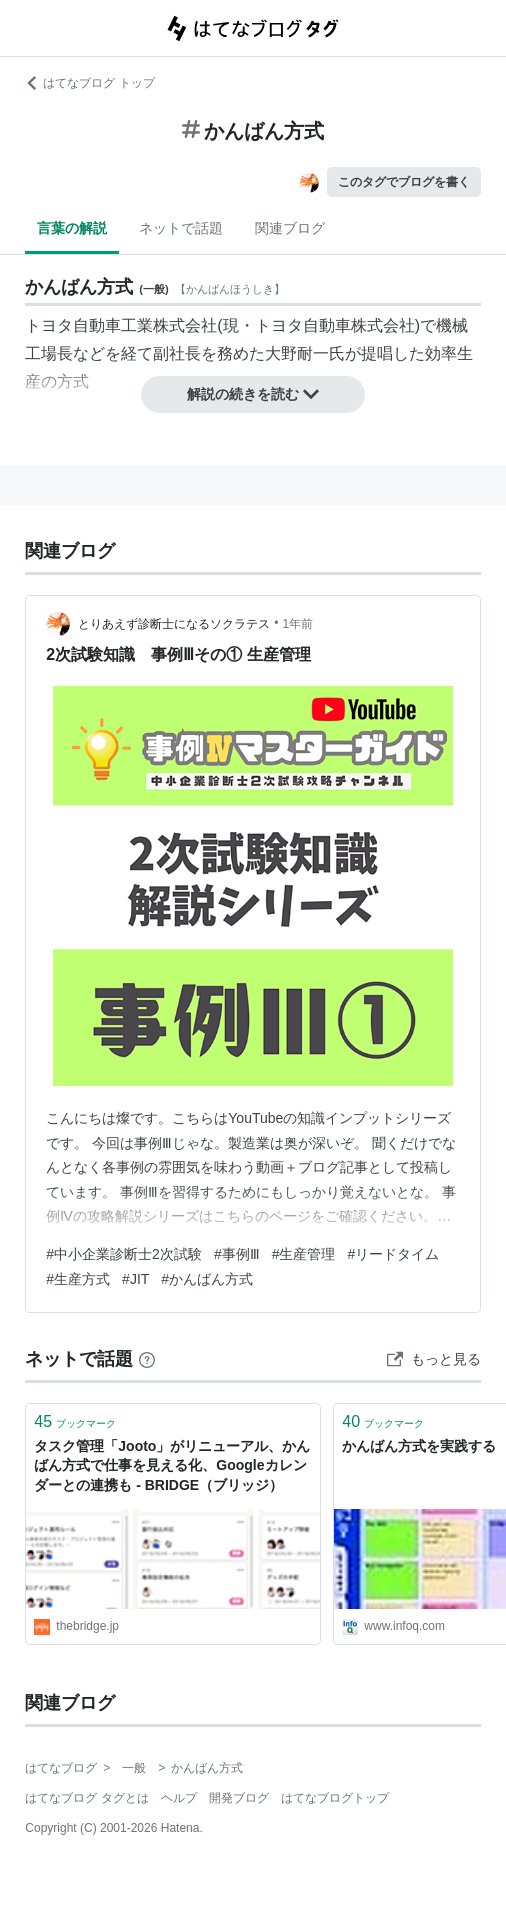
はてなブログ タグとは (86, 1798)
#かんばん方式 (207, 1279)
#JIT (135, 1279)
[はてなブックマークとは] (147, 1359)
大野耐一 (297, 353)
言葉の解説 (72, 228)
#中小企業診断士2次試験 (124, 1254)
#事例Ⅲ (237, 1254)
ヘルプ (179, 1798)
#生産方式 (78, 1279)
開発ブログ (239, 1798)
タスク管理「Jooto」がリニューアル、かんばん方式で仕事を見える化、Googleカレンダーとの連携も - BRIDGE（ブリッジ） (172, 1465)
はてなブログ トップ (89, 83)
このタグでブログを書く (404, 182)
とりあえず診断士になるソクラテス (174, 624)
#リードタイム (393, 1254)
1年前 (298, 624)
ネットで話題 (181, 228)
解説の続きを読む (253, 394)
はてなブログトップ (335, 1798)
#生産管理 (304, 1254)
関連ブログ (290, 228)
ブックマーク (75, 1421)
